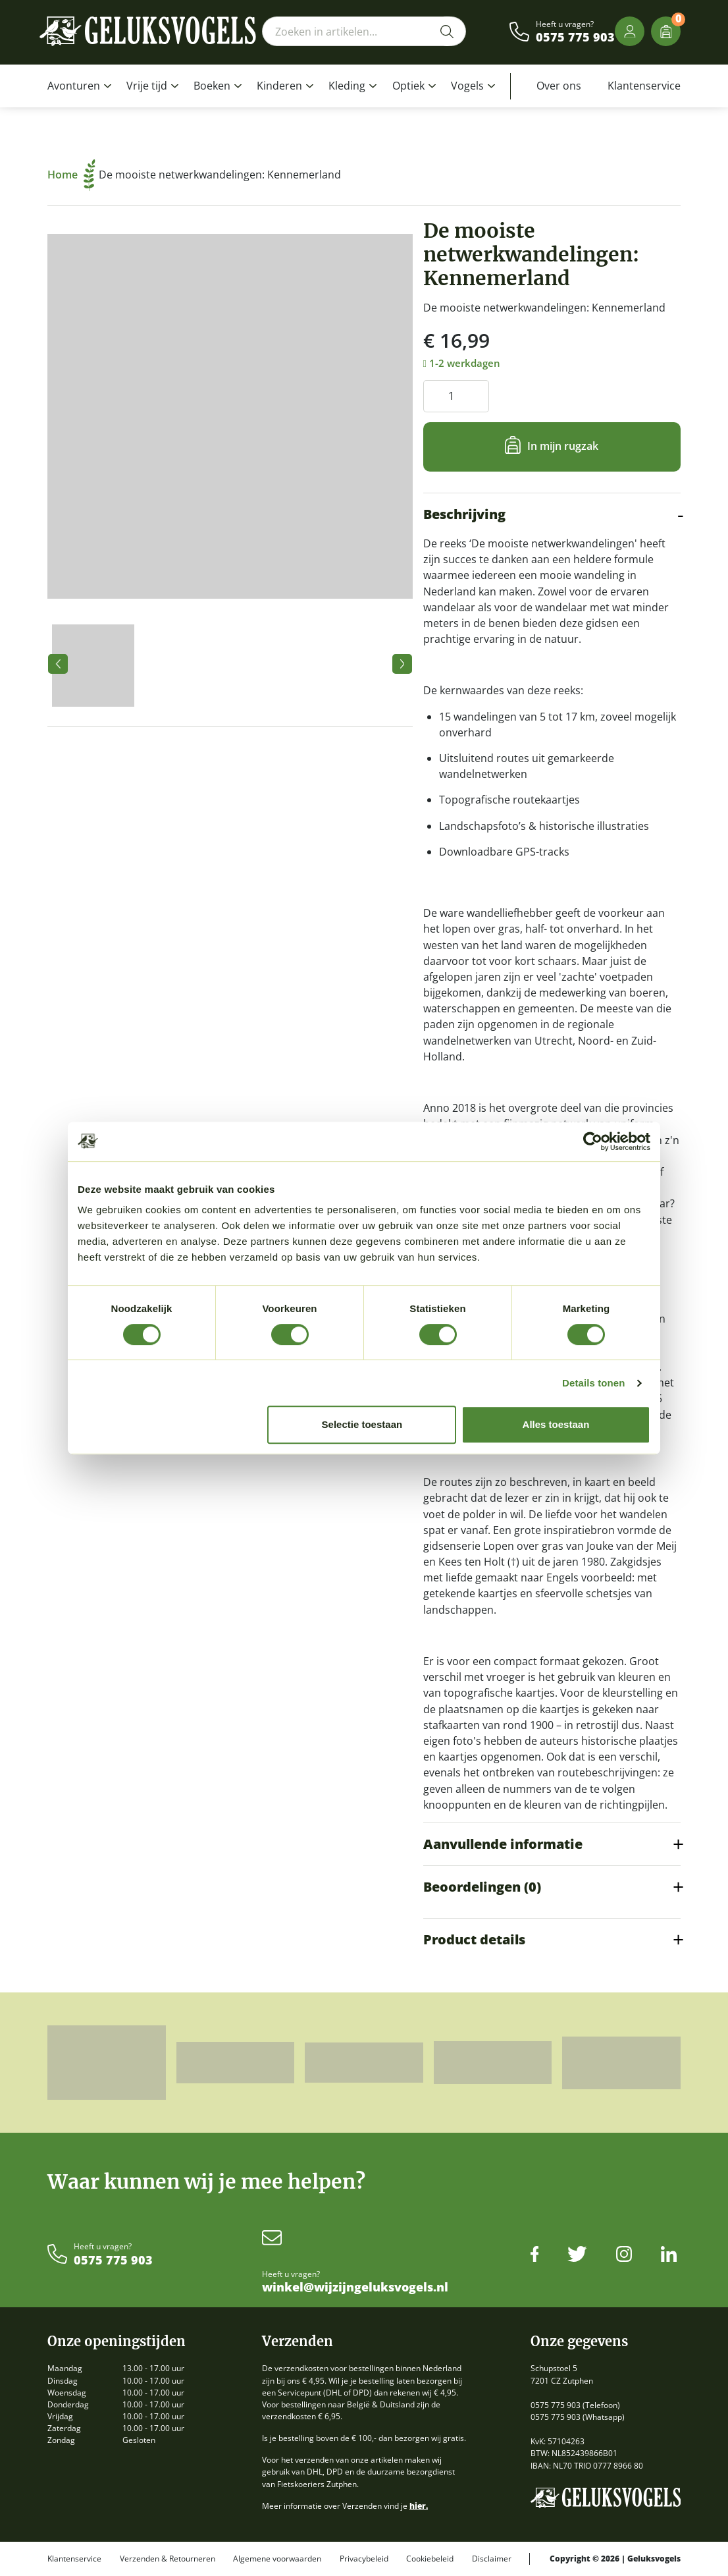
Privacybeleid (364, 2558)
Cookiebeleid (430, 2558)
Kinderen (279, 85)
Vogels (467, 85)
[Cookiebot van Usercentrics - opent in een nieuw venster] (592, 1141)
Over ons (558, 85)
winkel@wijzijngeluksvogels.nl (355, 2287)
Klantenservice (644, 85)
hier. (418, 2505)
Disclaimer (491, 2558)
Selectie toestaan (362, 1424)
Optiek (408, 85)
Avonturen (73, 85)
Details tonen (593, 1382)
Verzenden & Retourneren (167, 2558)
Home (71, 174)
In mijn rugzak (562, 446)
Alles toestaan (556, 1424)
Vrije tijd (146, 85)
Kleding (346, 85)
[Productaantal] (456, 396)
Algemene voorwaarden (277, 2558)
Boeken (212, 85)
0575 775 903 (575, 37)
